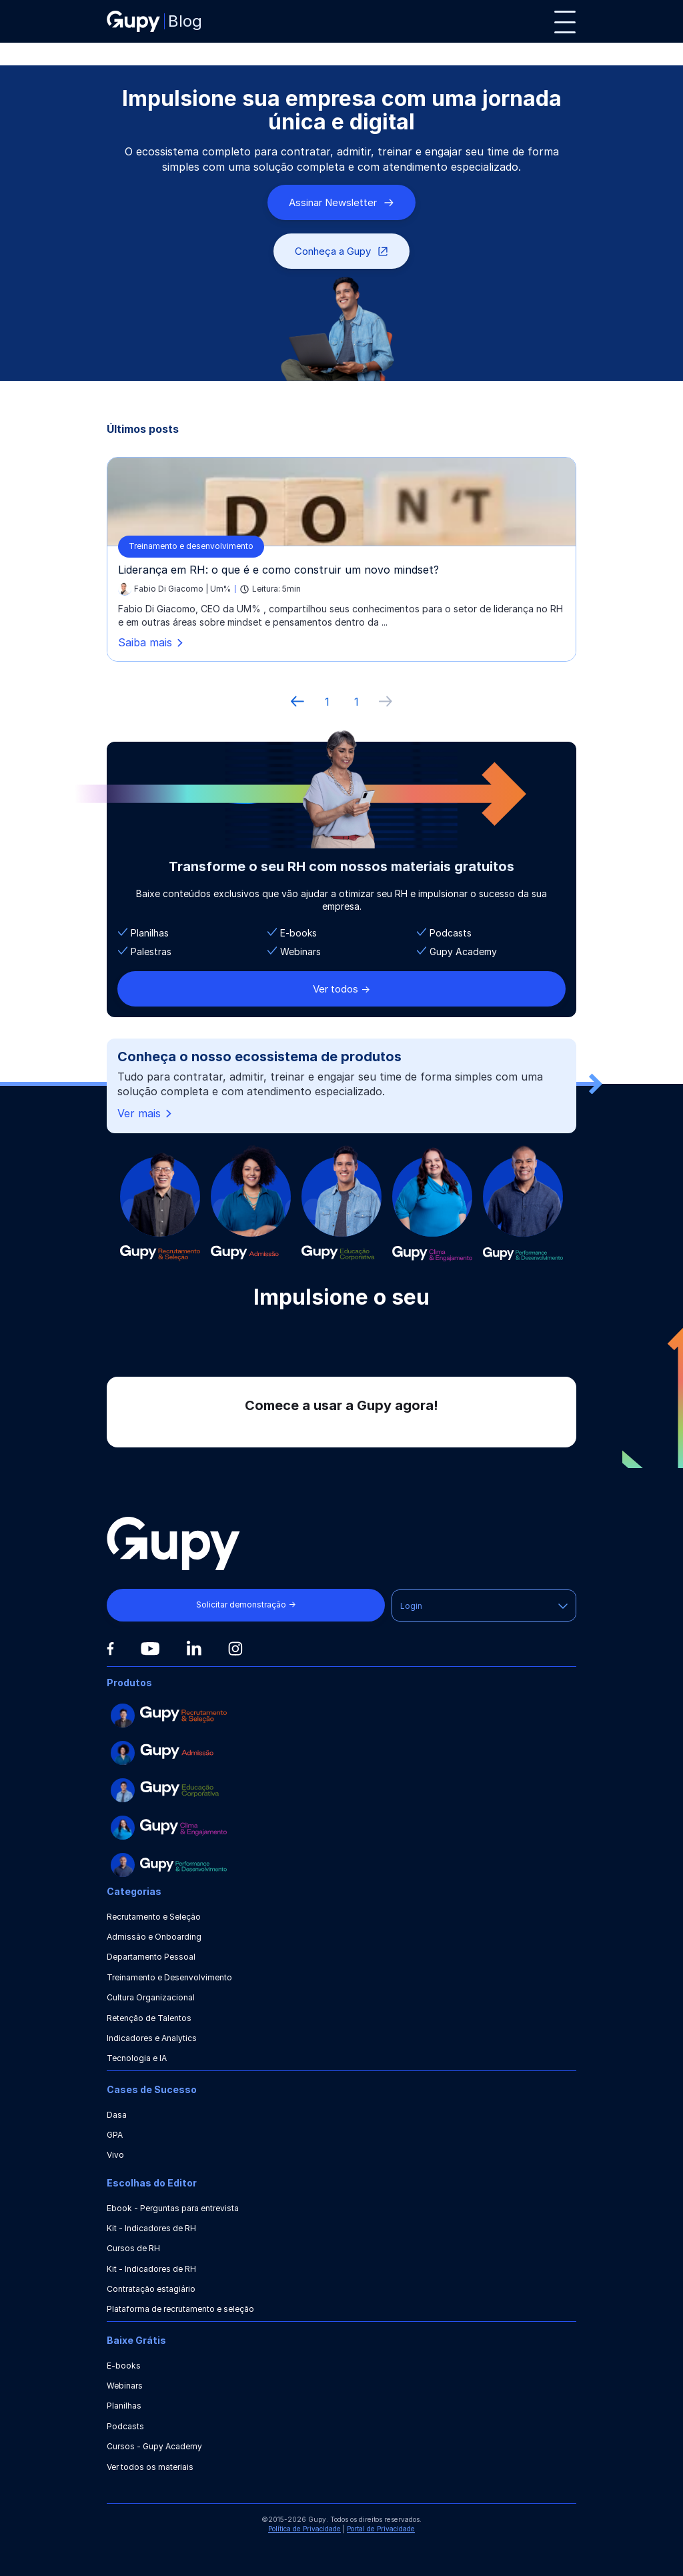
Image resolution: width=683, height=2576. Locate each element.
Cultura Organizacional (151, 1997)
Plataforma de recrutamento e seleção (180, 2309)
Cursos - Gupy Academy (154, 2446)
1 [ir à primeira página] (327, 701)
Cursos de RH (133, 2248)
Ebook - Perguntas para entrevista (173, 2208)
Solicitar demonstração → (245, 1604)
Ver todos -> (341, 989)
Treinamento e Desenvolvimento (169, 1977)
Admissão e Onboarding (154, 1937)
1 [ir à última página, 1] (356, 701)
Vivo (115, 2155)
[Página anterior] (297, 701)
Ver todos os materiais (150, 2467)
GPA (115, 2135)
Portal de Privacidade (381, 2529)
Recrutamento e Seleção (154, 1917)
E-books (124, 2366)
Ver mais (145, 1114)
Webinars (125, 2386)
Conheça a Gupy (341, 251)
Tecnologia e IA (137, 2058)
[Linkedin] (193, 1648)
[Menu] (565, 22)
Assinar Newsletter (341, 202)
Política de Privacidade (304, 2529)
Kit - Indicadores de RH (151, 2228)
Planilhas (124, 2406)
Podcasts (125, 2426)
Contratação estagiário (151, 2289)
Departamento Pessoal (151, 1957)
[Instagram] (235, 1649)
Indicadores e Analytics (152, 2038)
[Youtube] (150, 1649)
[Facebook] (110, 1649)
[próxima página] (385, 701)
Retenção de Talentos (149, 2018)
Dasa (117, 2115)
